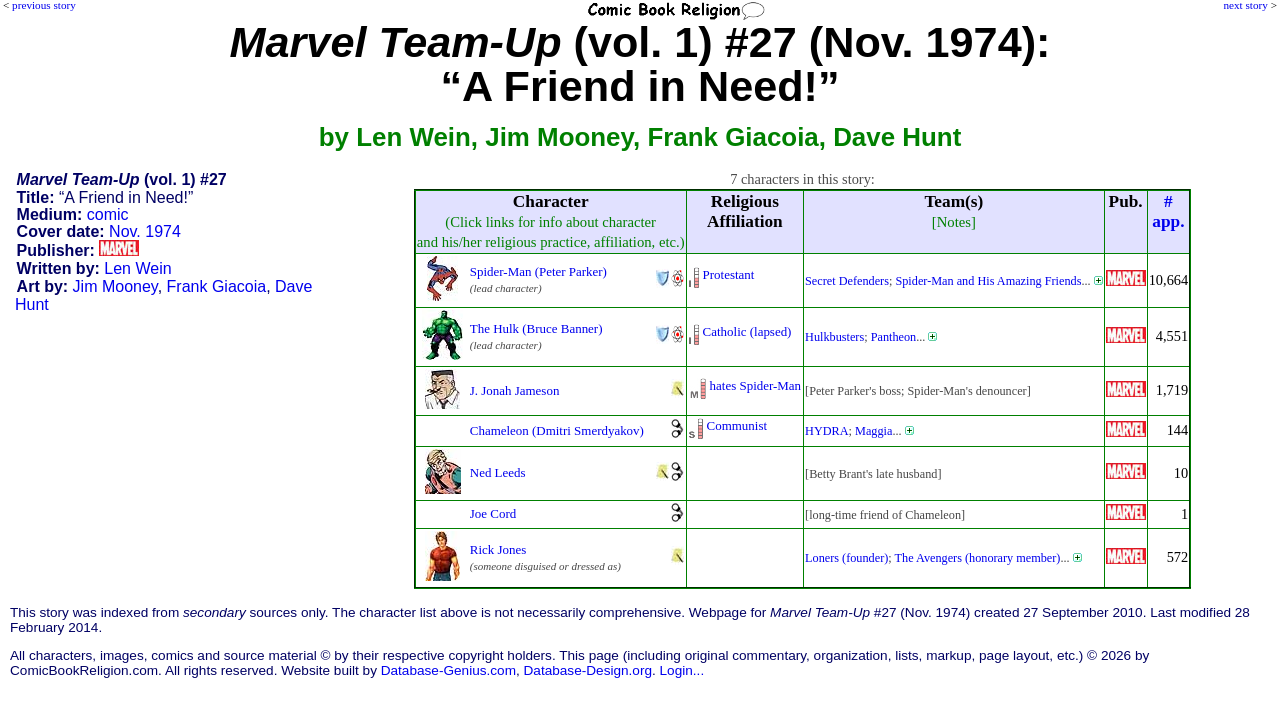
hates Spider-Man (755, 385)
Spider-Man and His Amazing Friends (988, 281)
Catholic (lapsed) (747, 331)
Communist (737, 425)
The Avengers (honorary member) (978, 558)
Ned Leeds (498, 472)
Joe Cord (493, 513)
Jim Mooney (115, 286)
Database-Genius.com (448, 670)
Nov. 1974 (145, 231)
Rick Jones (498, 549)
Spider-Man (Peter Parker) (538, 271)
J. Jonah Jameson (515, 390)
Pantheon (894, 337)
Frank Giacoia (217, 286)
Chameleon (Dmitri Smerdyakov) (557, 430)
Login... (682, 670)
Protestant (729, 274)
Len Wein (137, 268)
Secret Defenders (847, 281)
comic (108, 214)
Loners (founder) (846, 558)
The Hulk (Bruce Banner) (536, 328)
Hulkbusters (834, 337)
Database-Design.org (588, 670)
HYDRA (827, 431)
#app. (1168, 211)
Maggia (873, 431)
